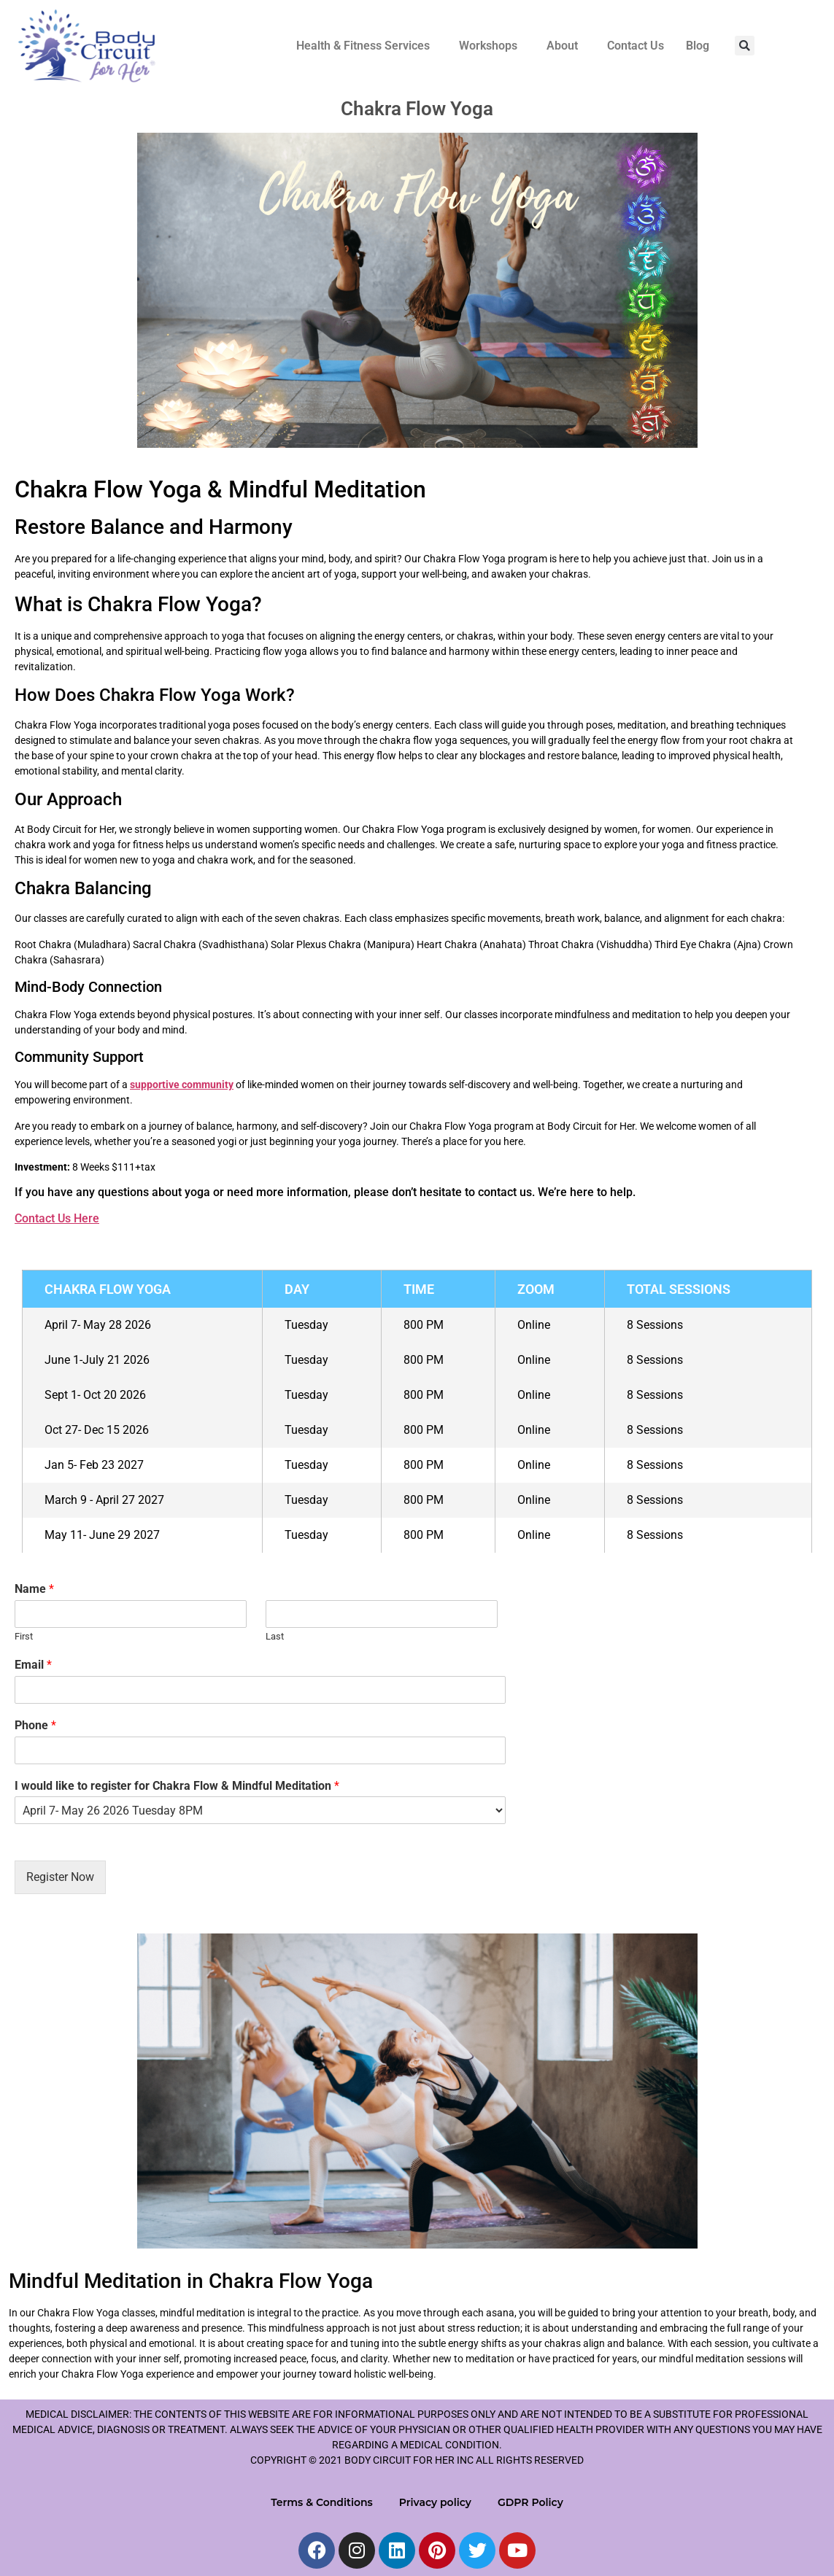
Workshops (488, 46)
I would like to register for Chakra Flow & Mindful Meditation (177, 1786)
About (562, 46)
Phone (35, 1725)
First (24, 1636)
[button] (366, 46)
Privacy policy (435, 2502)
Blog (697, 46)
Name (34, 1589)
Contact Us (635, 46)
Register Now (60, 1877)
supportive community (181, 1084)
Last (275, 1636)
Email (33, 1665)
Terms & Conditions (322, 2502)
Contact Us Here (57, 1218)
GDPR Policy (530, 2502)
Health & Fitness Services (363, 46)
